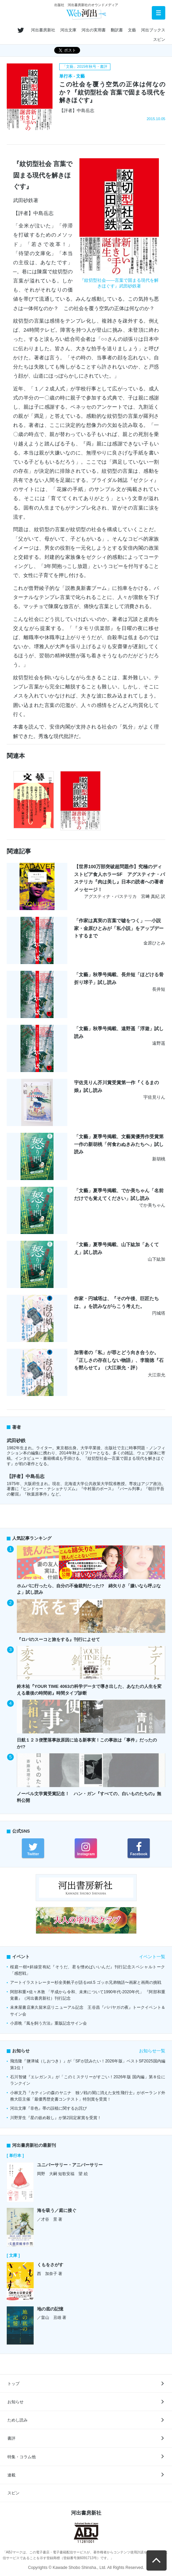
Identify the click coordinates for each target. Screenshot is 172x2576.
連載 (11, 2475)
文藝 (132, 30)
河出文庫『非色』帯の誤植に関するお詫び (48, 2108)
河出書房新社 (43, 30)
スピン (159, 39)
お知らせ (15, 2402)
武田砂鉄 (16, 1440)
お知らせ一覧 (152, 2050)
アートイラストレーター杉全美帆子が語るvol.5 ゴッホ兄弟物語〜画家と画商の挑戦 (85, 1982)
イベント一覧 (152, 1956)
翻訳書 (117, 30)
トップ (13, 2383)
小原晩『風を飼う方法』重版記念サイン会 (48, 2023)
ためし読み (17, 2420)
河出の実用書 (93, 30)
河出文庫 (68, 30)
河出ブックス (153, 30)
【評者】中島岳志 (25, 1476)
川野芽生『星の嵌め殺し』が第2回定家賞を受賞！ (55, 2117)
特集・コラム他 (21, 2457)
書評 (11, 2438)
